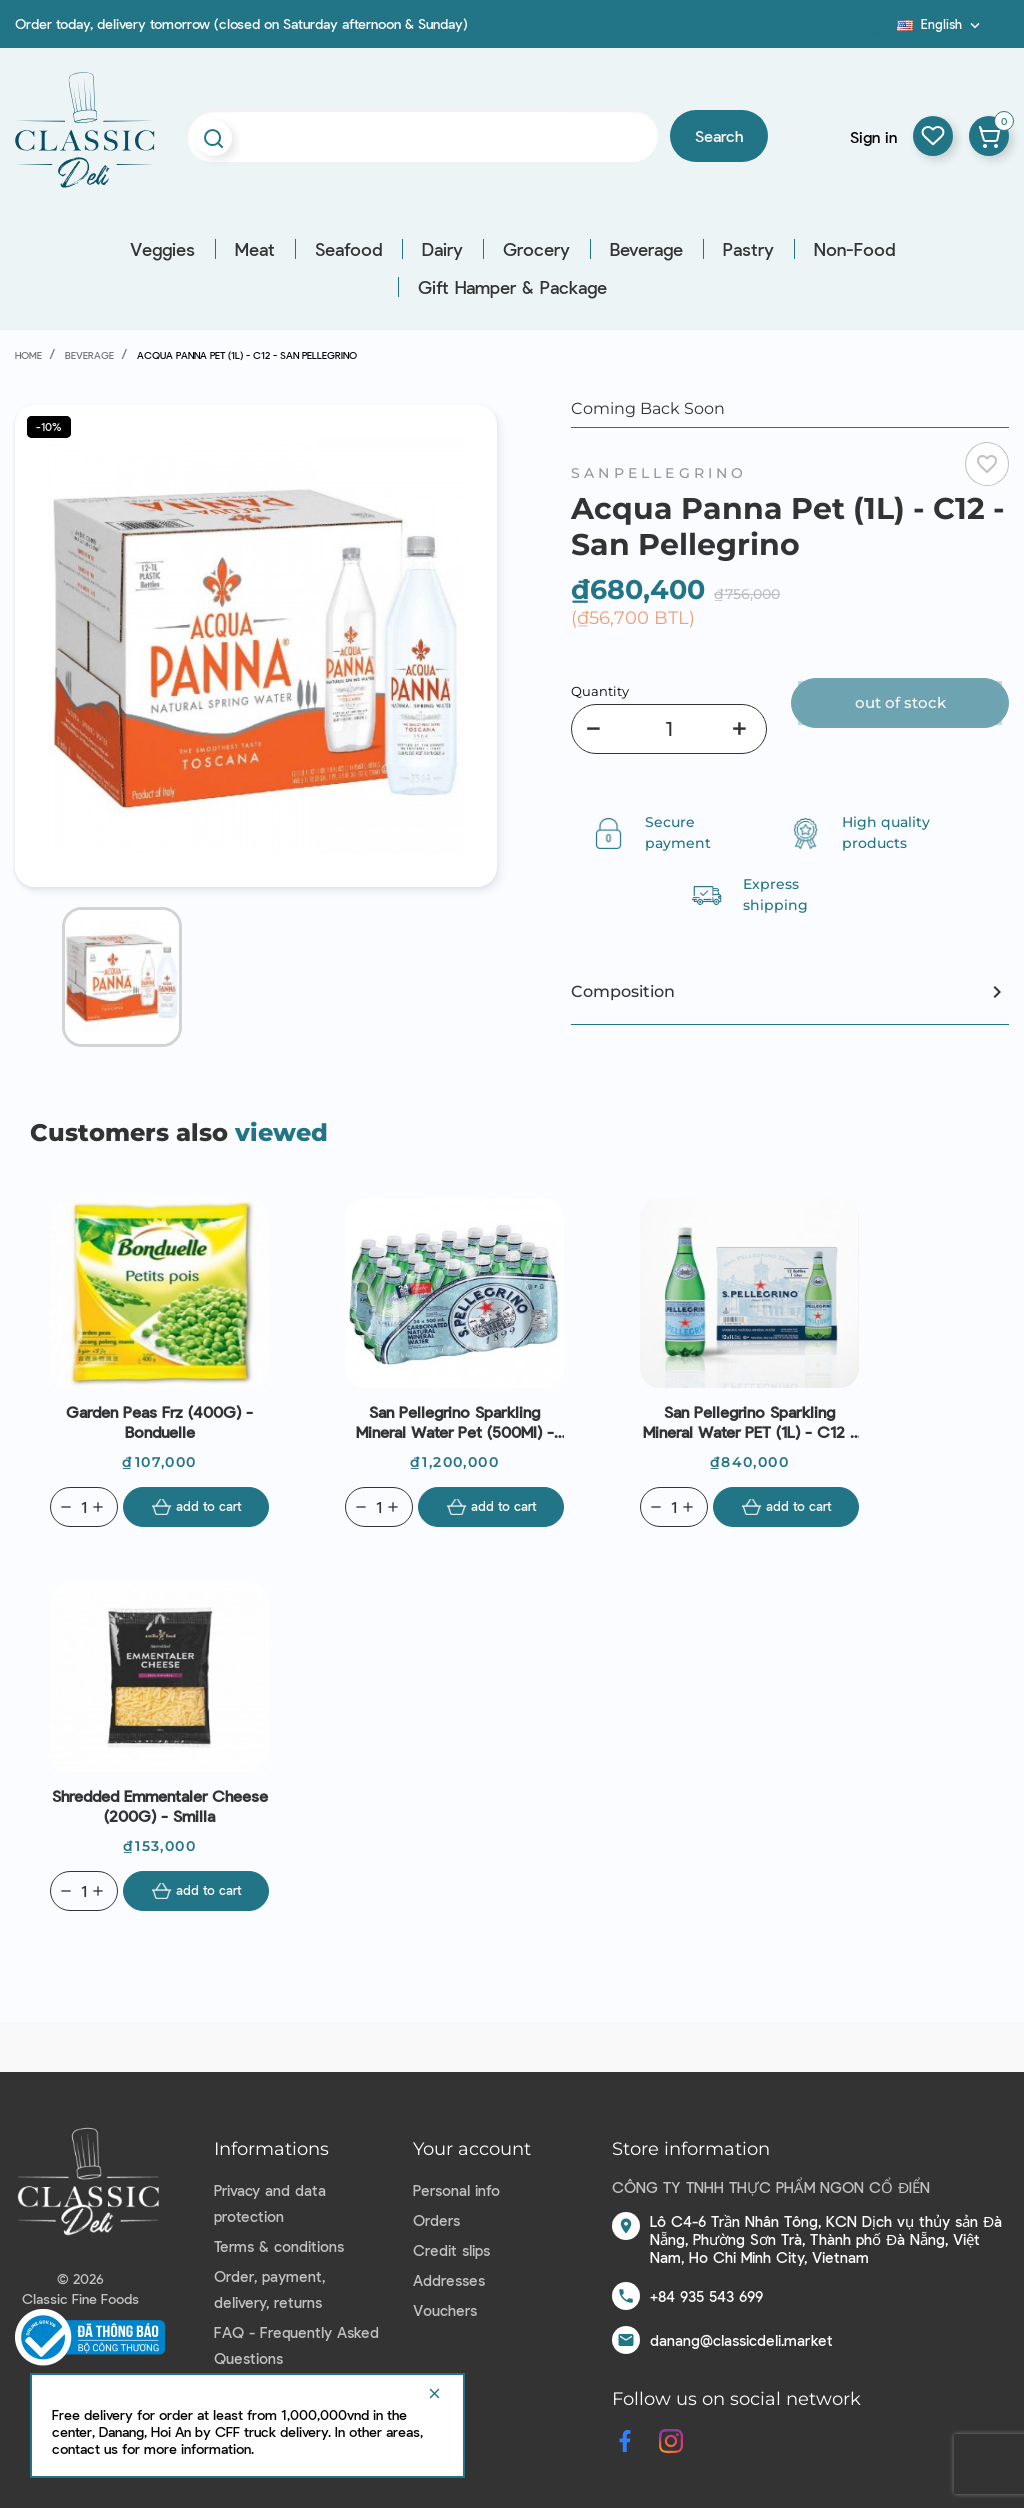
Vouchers (445, 2310)
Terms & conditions (279, 2246)
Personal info (456, 2190)
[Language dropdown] (940, 24)
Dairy (442, 249)
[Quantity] (669, 729)
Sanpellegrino (659, 473)
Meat (255, 249)
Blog (885, 31)
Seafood (348, 249)
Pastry (748, 249)
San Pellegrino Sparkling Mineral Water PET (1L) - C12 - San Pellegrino (750, 1422)
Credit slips (451, 2250)
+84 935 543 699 (706, 2296)
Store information (691, 2149)
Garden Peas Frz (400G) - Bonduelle (159, 1421)
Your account (472, 2149)
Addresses (449, 2280)
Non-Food (854, 249)
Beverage (646, 249)
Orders (436, 2220)
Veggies (162, 249)
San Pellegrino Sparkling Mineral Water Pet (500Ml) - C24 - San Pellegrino (455, 1422)
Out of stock (900, 702)
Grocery (536, 249)
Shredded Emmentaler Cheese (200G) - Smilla (160, 1805)
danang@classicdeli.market (741, 2340)
